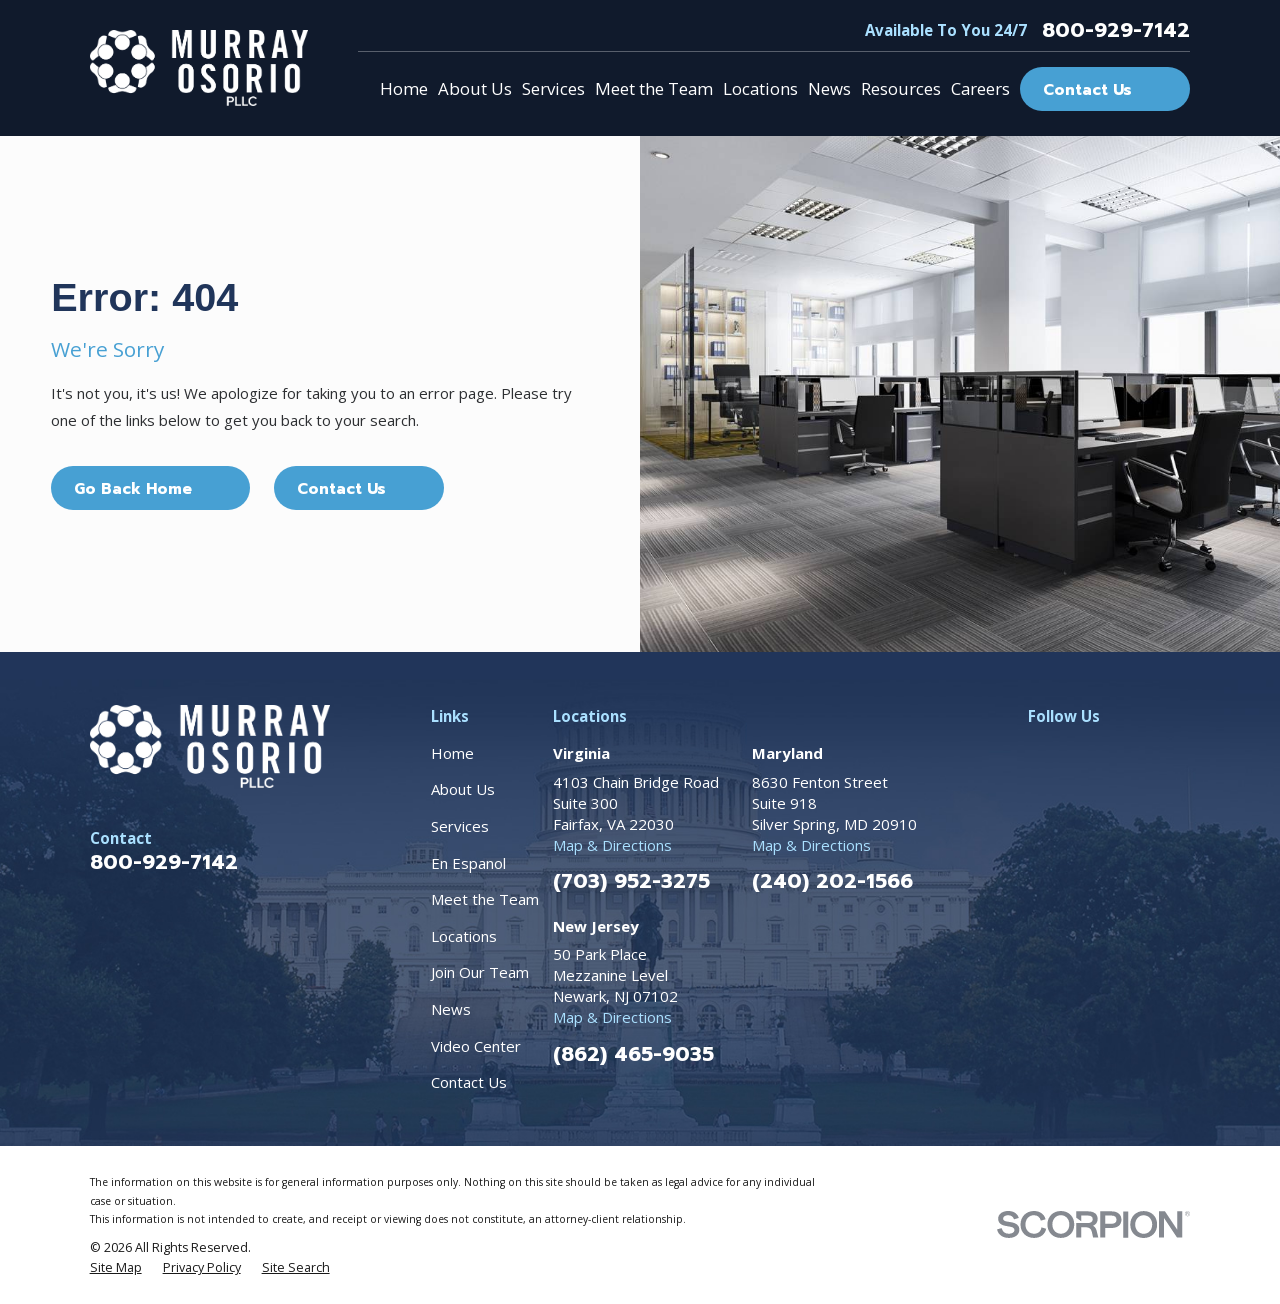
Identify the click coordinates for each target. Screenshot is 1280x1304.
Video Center (476, 1046)
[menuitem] (116, 1268)
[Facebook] (1038, 753)
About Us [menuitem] (475, 88)
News (451, 1009)
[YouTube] (1219, 753)
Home (452, 753)
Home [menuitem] (404, 88)
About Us (463, 789)
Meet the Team (485, 899)
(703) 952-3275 (631, 881)
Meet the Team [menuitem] (654, 88)
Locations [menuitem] (760, 88)
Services (460, 826)
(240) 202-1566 (832, 881)
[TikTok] (1174, 753)
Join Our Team (480, 972)
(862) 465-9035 (633, 1054)
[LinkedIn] (1128, 753)
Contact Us (469, 1082)
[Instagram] (1083, 753)
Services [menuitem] (553, 88)
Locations (464, 936)
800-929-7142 (1116, 30)
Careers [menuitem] (980, 88)
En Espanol (468, 863)
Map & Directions (612, 845)
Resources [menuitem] (901, 88)
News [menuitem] (829, 88)
